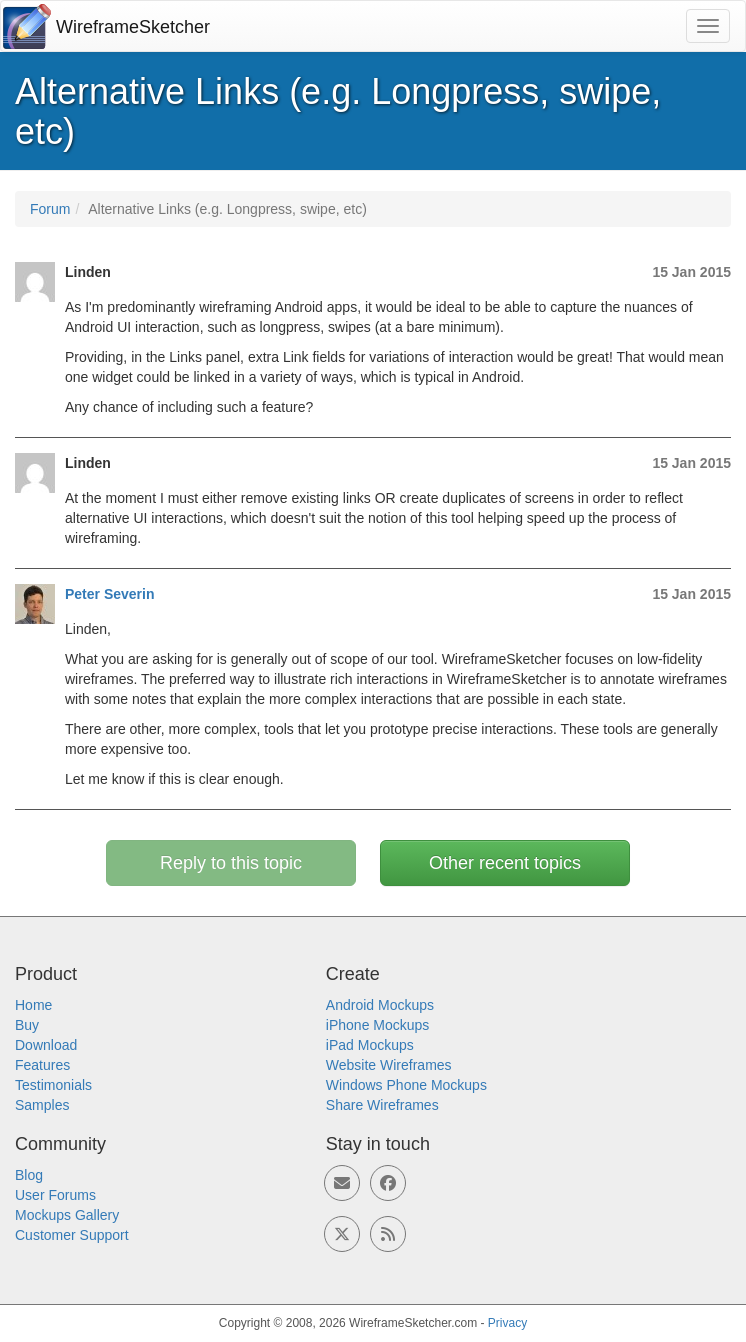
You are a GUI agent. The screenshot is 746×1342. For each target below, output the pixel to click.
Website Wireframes (389, 1065)
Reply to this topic (231, 863)
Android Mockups (380, 1005)
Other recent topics (505, 863)
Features (42, 1065)
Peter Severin (110, 594)
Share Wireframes (382, 1105)
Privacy (507, 1323)
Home (33, 1005)
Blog (29, 1175)
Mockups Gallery (67, 1215)
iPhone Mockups (378, 1025)
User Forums (55, 1195)
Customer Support (72, 1235)
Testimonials (53, 1085)
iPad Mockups (370, 1045)
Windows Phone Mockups (406, 1085)
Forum (50, 209)
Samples (42, 1105)
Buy (27, 1025)
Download (46, 1045)
